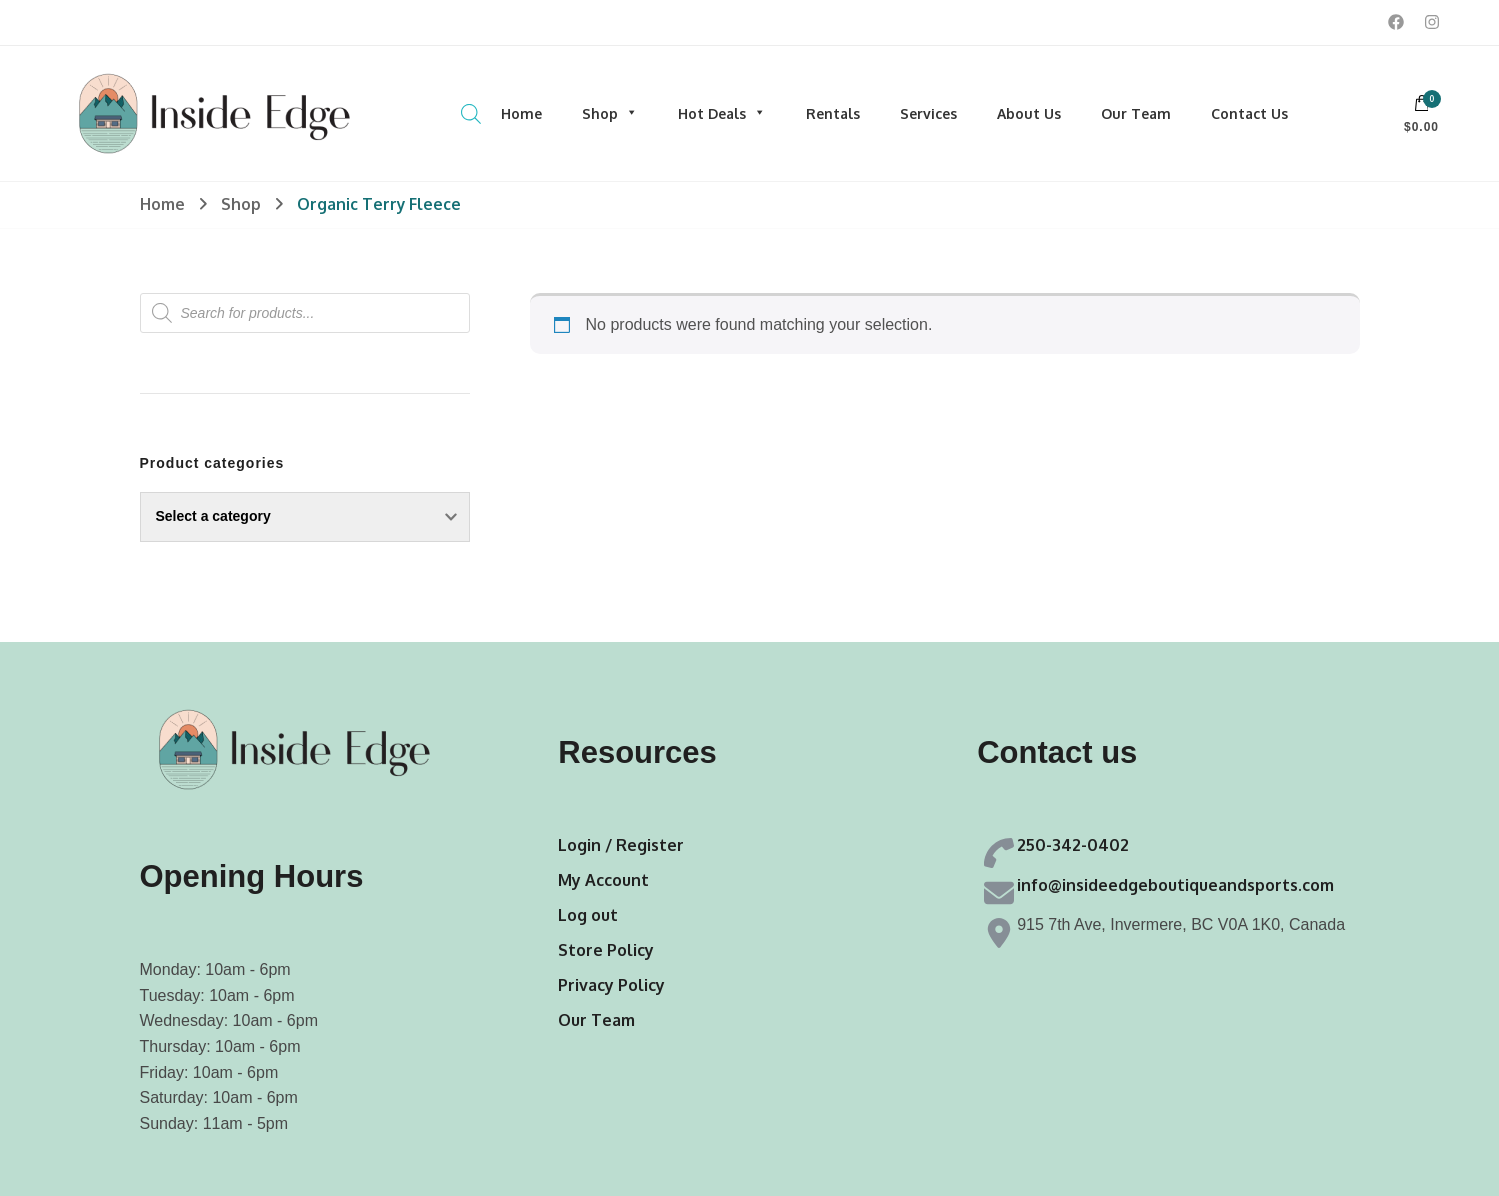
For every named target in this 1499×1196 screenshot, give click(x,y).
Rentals (833, 113)
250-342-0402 (1073, 845)
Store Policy (606, 950)
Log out (588, 915)
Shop (610, 113)
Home (521, 113)
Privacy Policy (611, 985)
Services (928, 113)
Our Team (1136, 113)
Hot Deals (722, 113)
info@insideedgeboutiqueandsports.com (1175, 885)
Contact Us (1249, 113)
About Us (1029, 113)
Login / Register (621, 845)
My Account (603, 880)
